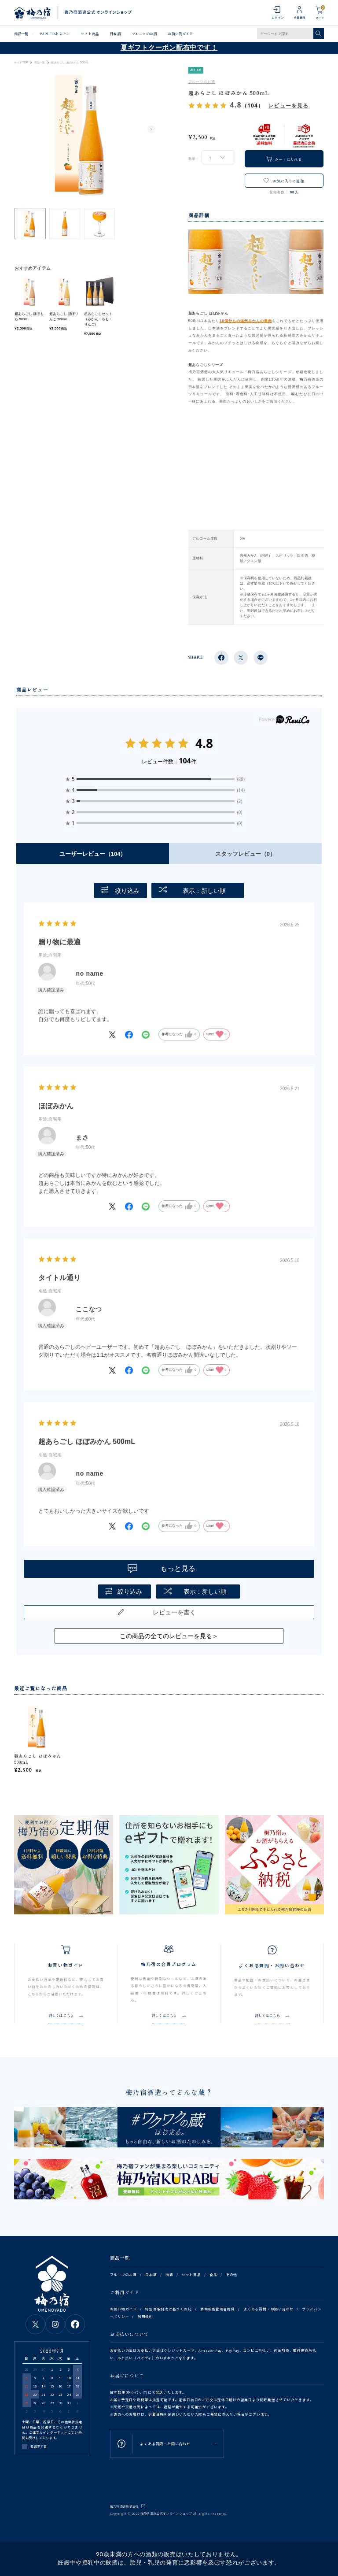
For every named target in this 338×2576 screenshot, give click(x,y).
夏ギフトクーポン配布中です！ (169, 48)
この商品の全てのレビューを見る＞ (169, 1636)
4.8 (204, 743)
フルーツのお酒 (144, 33)
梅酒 (169, 2274)
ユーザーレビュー (92, 854)
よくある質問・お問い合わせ (268, 2308)
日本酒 (115, 33)
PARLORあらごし (55, 33)
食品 (213, 2274)
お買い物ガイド (180, 33)
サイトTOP (21, 62)
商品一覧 (21, 33)
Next (151, 129)
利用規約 (145, 2316)
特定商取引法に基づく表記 (168, 2308)
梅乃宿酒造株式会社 (124, 2506)
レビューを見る (288, 105)
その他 (231, 2274)
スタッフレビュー (245, 854)
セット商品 (89, 33)
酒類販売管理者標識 (217, 2308)
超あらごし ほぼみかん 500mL (37, 1759)
